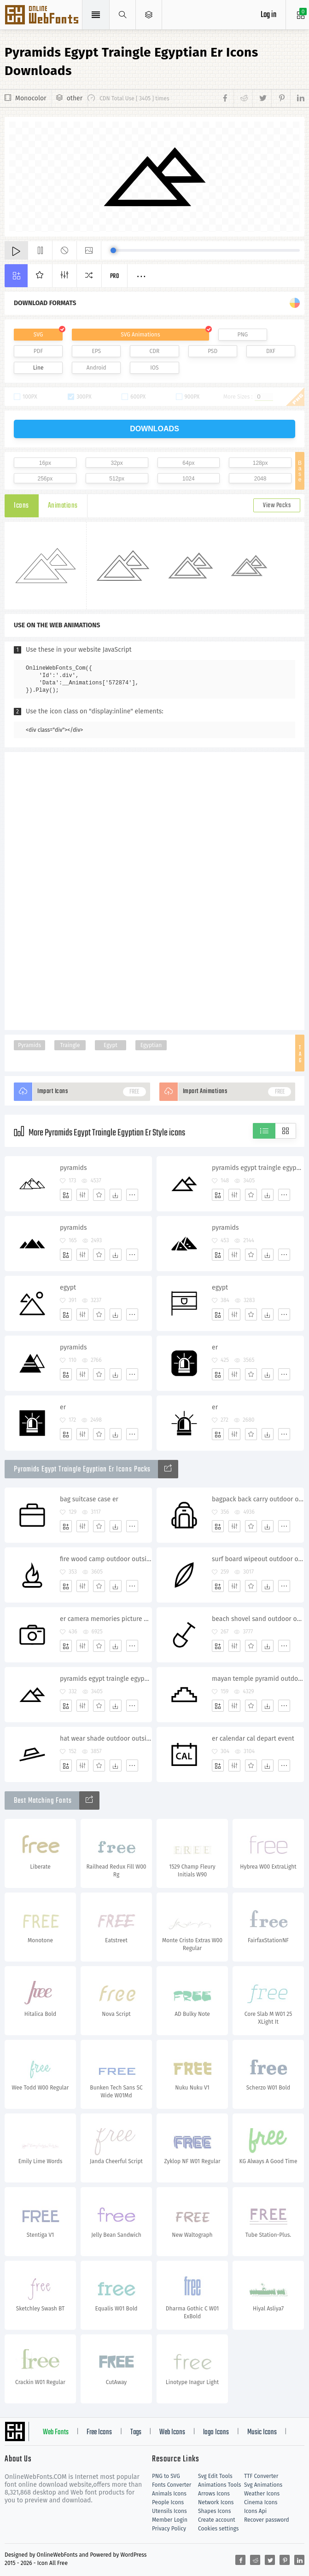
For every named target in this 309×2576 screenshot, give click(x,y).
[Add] (66, 1195)
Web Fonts (56, 2432)
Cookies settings (218, 2528)
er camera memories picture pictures (106, 1619)
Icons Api (255, 2511)
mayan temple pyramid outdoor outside (257, 1679)
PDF (38, 351)
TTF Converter (261, 2476)
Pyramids (29, 1045)
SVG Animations (140, 334)
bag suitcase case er (89, 1499)
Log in (268, 15)
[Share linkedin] (297, 98)
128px (260, 463)
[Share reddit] (242, 98)
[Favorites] (99, 1195)
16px (45, 463)
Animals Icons (169, 2493)
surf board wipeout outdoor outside (257, 1559)
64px (188, 463)
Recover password (266, 2520)
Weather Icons (262, 2493)
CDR (155, 351)
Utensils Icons (169, 2511)
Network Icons (215, 2502)
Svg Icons (43, 15)
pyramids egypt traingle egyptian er (257, 1168)
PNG (242, 334)
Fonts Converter (171, 2485)
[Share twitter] (261, 98)
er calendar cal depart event (253, 1738)
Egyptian (151, 1045)
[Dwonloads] (116, 1195)
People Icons (168, 2502)
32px (117, 463)
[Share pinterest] (280, 98)
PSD (212, 351)
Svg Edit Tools (215, 2476)
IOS (154, 368)
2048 (260, 478)
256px (45, 478)
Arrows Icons (214, 2493)
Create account (216, 2520)
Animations (63, 506)
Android (96, 368)
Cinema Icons (260, 2502)
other (74, 98)
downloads (154, 429)
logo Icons (216, 2432)
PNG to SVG (166, 2476)
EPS (96, 351)
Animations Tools (219, 2485)
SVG (38, 334)
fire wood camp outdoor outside (106, 1559)
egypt (68, 1287)
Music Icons (262, 2432)
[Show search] (123, 14)
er (215, 1347)
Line (38, 368)
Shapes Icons (214, 2511)
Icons (21, 506)
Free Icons (99, 2432)
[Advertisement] (155, 890)
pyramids (73, 1168)
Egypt (110, 1045)
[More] (132, 1195)
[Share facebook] (226, 98)
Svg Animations (263, 2485)
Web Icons (172, 2432)
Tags (135, 2432)
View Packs (277, 505)
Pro (114, 276)
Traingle (70, 1045)
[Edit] (82, 1195)
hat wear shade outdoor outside (106, 1738)
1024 (188, 478)
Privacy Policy (169, 2528)
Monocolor (31, 98)
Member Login (169, 2520)
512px (116, 478)
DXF (270, 351)
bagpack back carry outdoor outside (257, 1499)
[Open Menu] (149, 14)
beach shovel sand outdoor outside (257, 1619)
